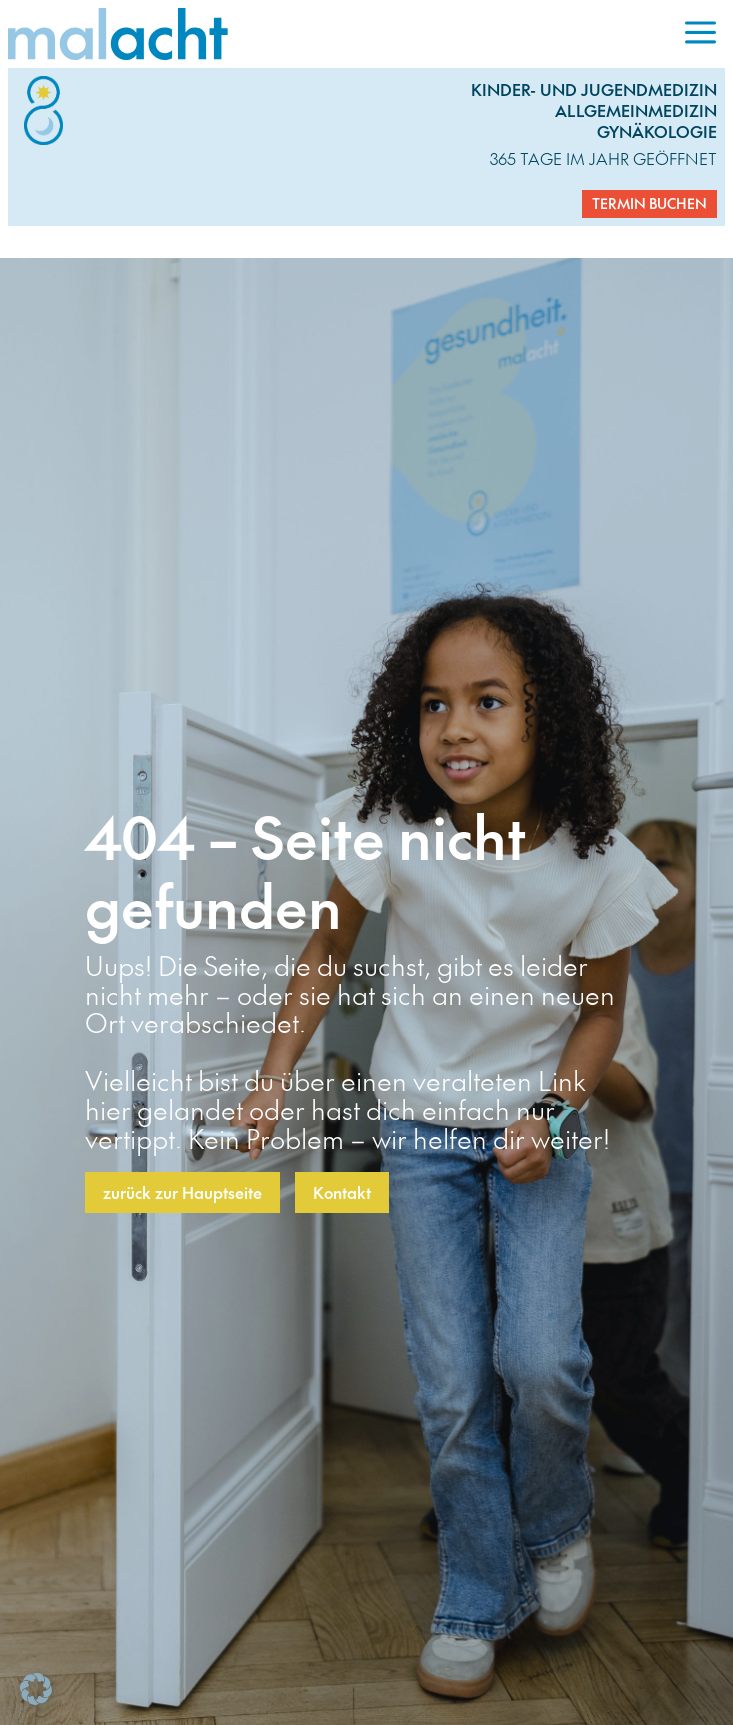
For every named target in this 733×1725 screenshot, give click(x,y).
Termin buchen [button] (649, 203)
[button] (36, 1689)
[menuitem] (700, 34)
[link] (341, 34)
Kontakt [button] (342, 1192)
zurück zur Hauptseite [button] (182, 1192)
